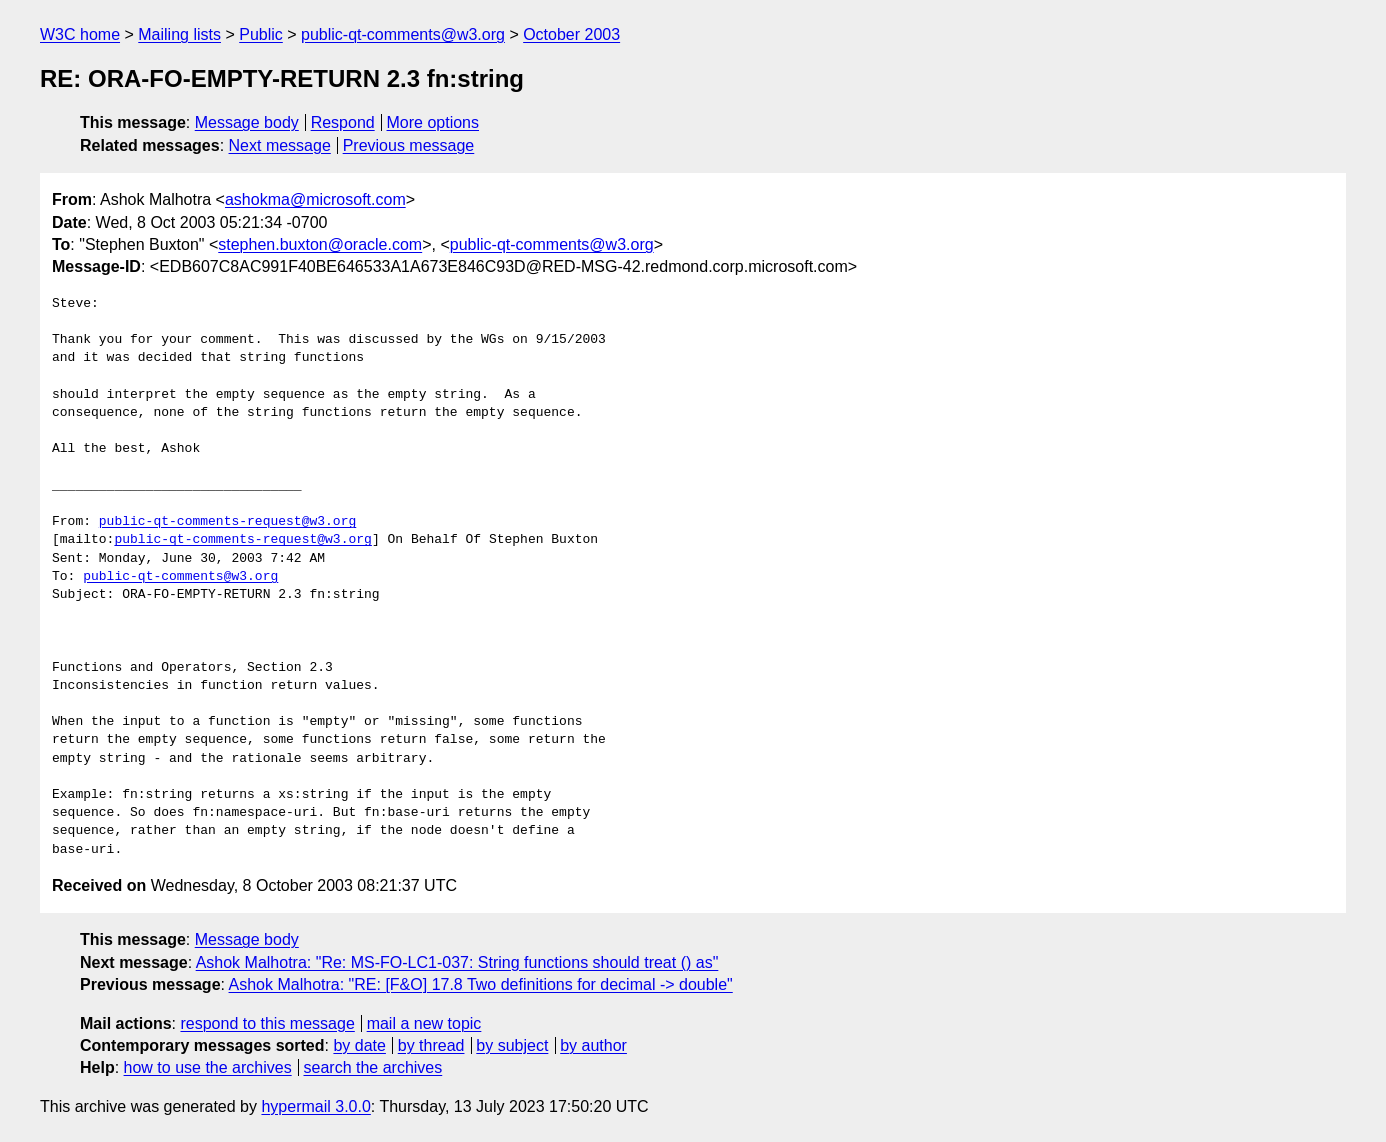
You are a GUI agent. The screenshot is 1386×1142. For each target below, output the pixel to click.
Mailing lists (179, 34)
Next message (280, 145)
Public (261, 34)
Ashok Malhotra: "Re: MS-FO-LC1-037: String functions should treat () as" (457, 962)
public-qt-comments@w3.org (403, 34)
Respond (343, 122)
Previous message (409, 145)
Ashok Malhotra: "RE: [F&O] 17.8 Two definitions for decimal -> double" (481, 984)
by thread (431, 1045)
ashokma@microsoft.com (315, 199)
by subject (512, 1045)
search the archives (373, 1067)
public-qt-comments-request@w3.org (227, 522)
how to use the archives (208, 1067)
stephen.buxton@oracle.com (320, 244)
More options (433, 122)
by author (593, 1045)
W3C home (80, 34)
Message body (247, 122)
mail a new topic (424, 1023)
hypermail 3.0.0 (315, 1106)
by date (359, 1045)
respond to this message (267, 1023)
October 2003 (571, 34)
